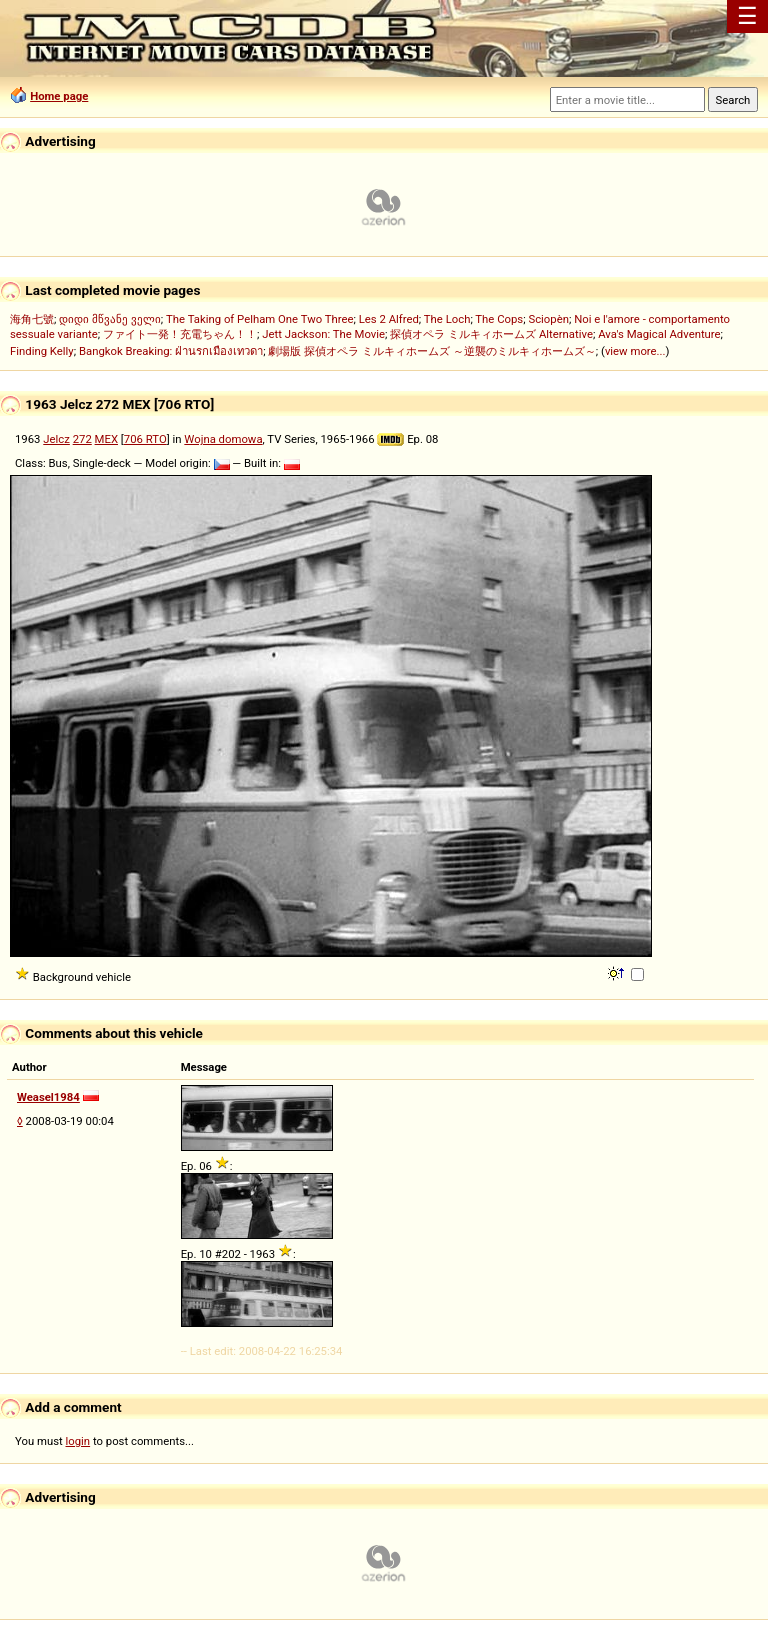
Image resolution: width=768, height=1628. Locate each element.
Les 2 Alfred (389, 319)
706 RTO (145, 439)
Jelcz (56, 439)
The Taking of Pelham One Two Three (259, 319)
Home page (59, 96)
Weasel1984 (48, 1097)
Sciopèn (548, 319)
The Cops (499, 319)
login (78, 1441)
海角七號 (32, 319)
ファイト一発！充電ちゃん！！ (180, 334)
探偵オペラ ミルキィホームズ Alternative (491, 334)
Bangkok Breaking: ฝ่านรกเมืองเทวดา (171, 351)
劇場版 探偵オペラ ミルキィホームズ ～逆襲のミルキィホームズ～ (431, 351)
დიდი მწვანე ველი (110, 319)
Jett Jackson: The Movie (323, 334)
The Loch (447, 319)
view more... (635, 351)
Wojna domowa (223, 439)
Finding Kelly (42, 351)
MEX (106, 439)
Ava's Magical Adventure (659, 334)
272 (82, 439)
